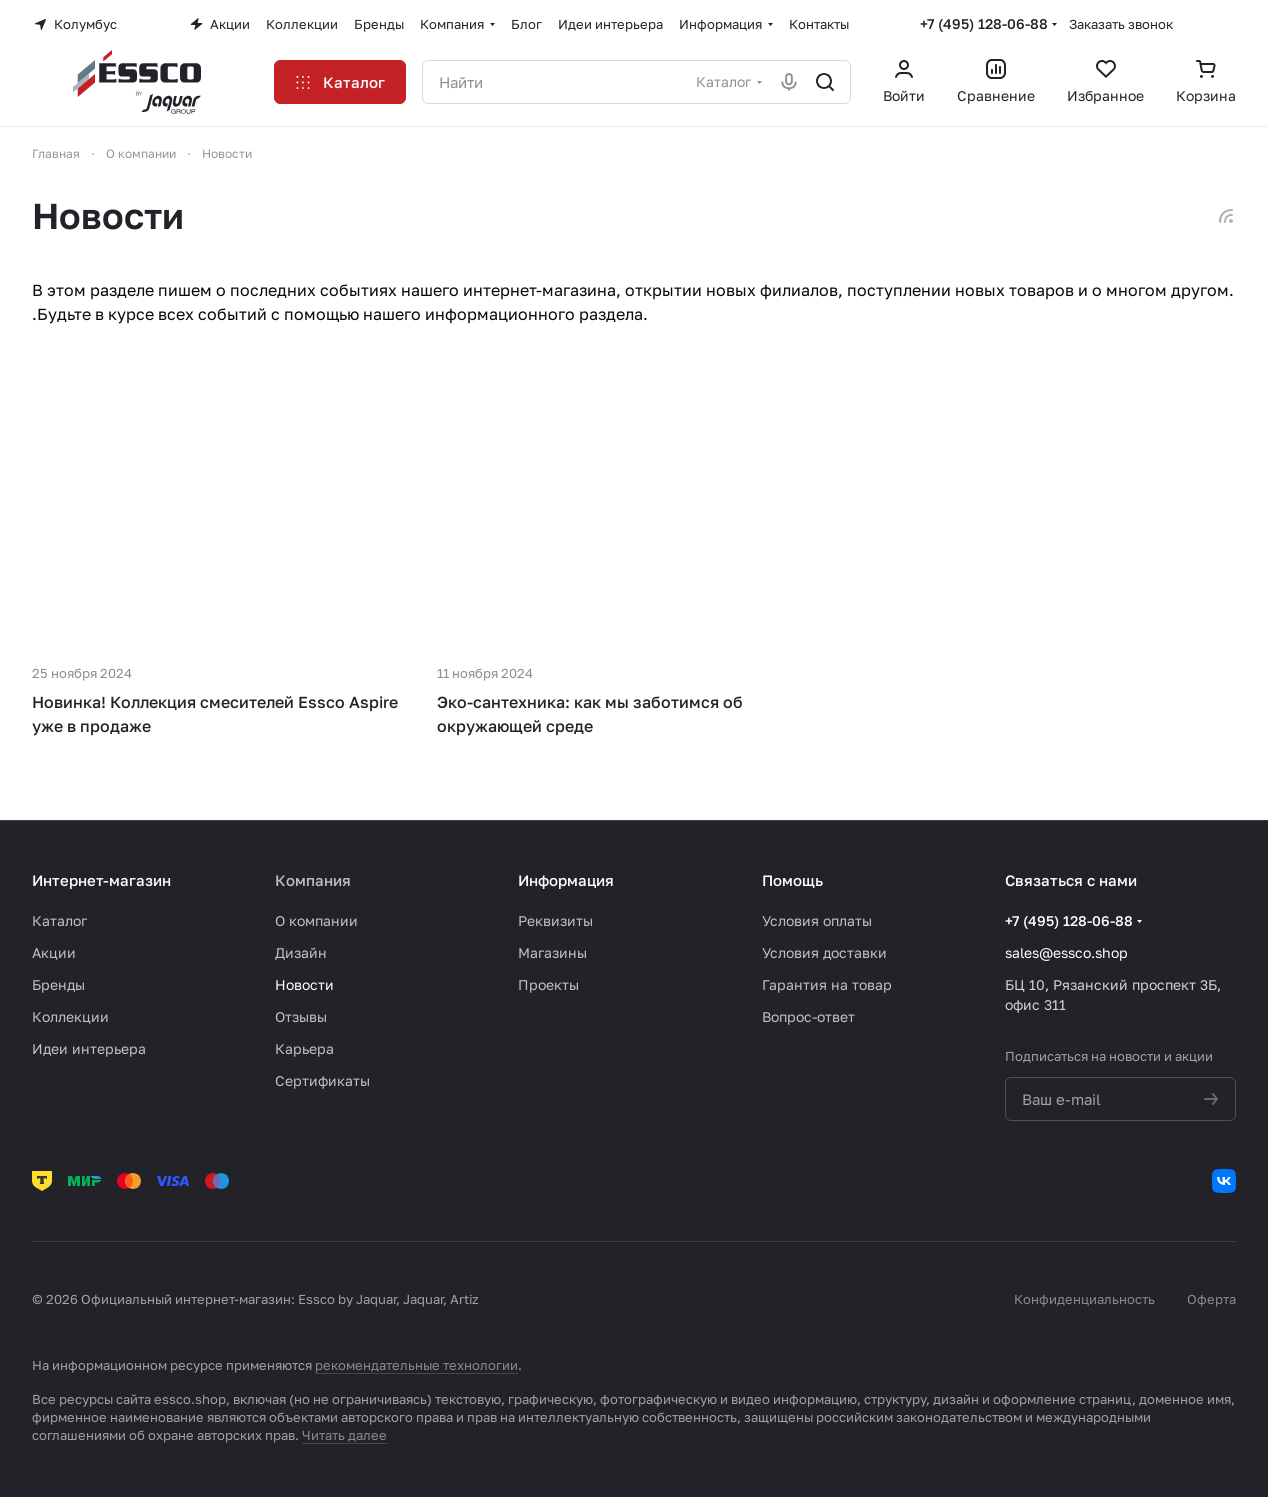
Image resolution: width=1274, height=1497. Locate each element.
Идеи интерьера (89, 1048)
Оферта (1211, 1299)
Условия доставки (824, 952)
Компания (313, 880)
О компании (316, 920)
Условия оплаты (817, 920)
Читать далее (344, 1435)
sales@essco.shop (1066, 952)
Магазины (552, 952)
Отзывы (301, 1016)
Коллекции (70, 1016)
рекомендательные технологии (416, 1365)
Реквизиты (555, 920)
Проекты (548, 984)
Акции (54, 952)
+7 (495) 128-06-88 (984, 23)
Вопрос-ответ (808, 1016)
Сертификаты (322, 1080)
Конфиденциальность (1084, 1299)
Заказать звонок (1121, 24)
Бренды (58, 984)
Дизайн (301, 952)
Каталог (59, 920)
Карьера (304, 1048)
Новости (304, 984)
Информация (566, 880)
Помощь (792, 880)
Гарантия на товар (827, 984)
